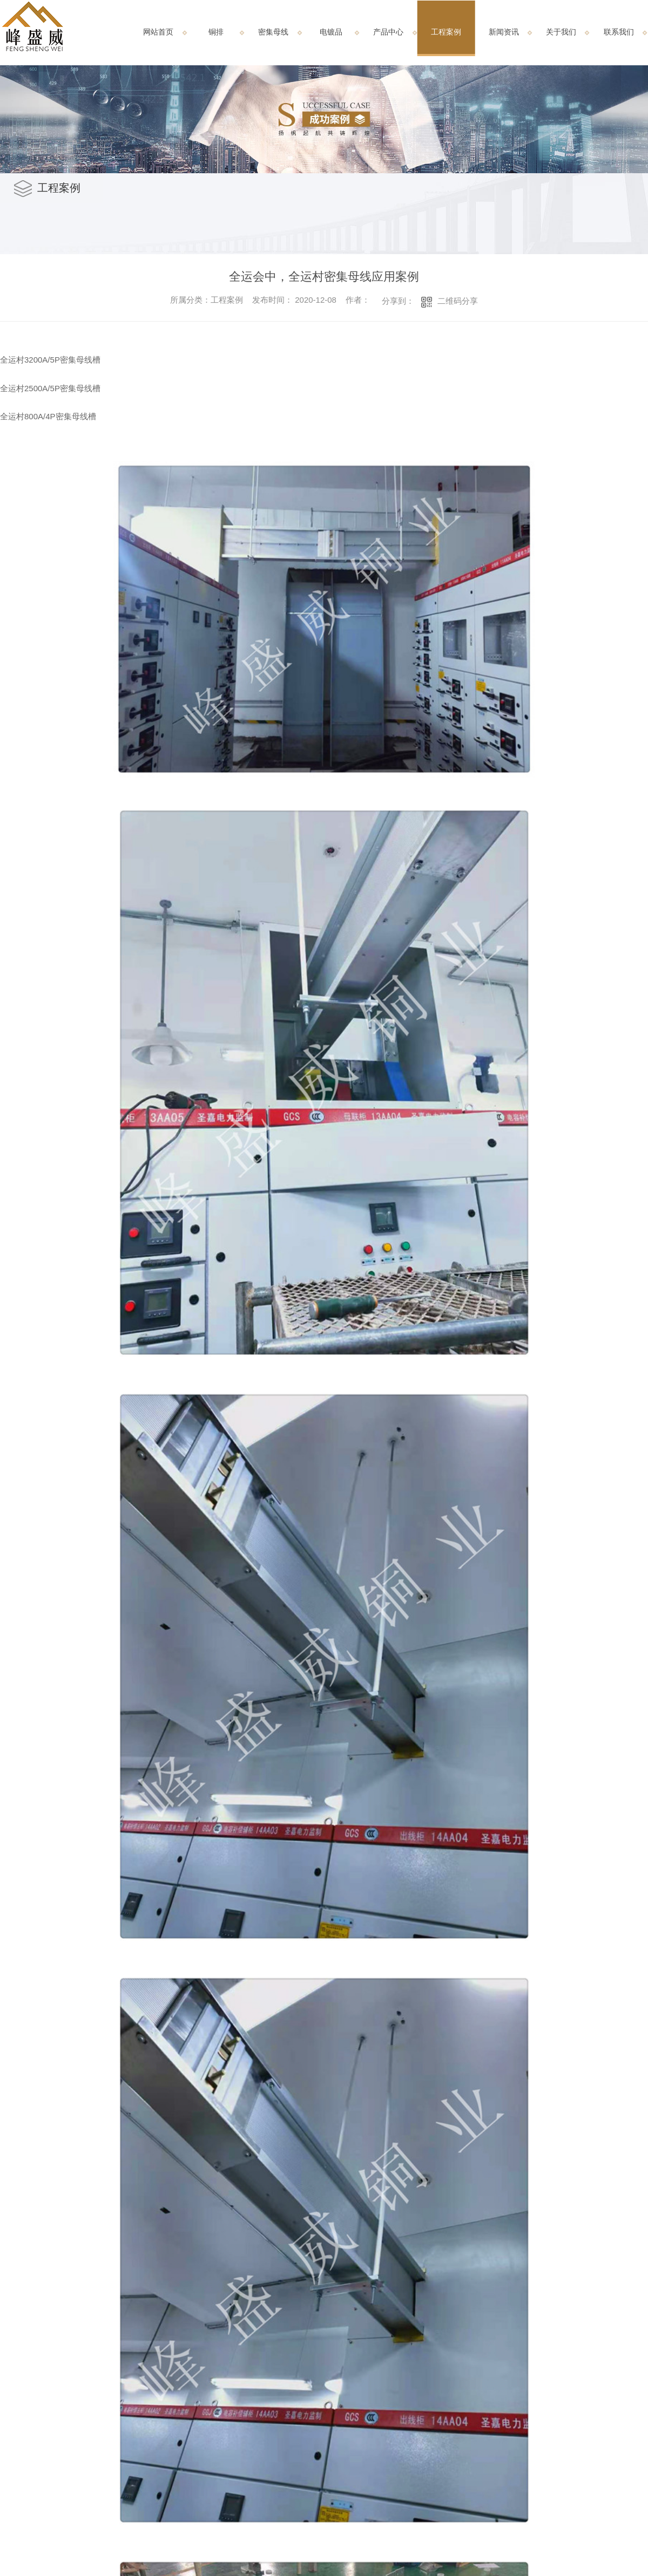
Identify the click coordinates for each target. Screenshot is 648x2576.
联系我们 (619, 32)
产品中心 (388, 32)
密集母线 (273, 32)
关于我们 (561, 32)
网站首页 (158, 32)
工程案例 (446, 32)
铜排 (216, 32)
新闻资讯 (504, 32)
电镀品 (331, 32)
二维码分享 (457, 300)
